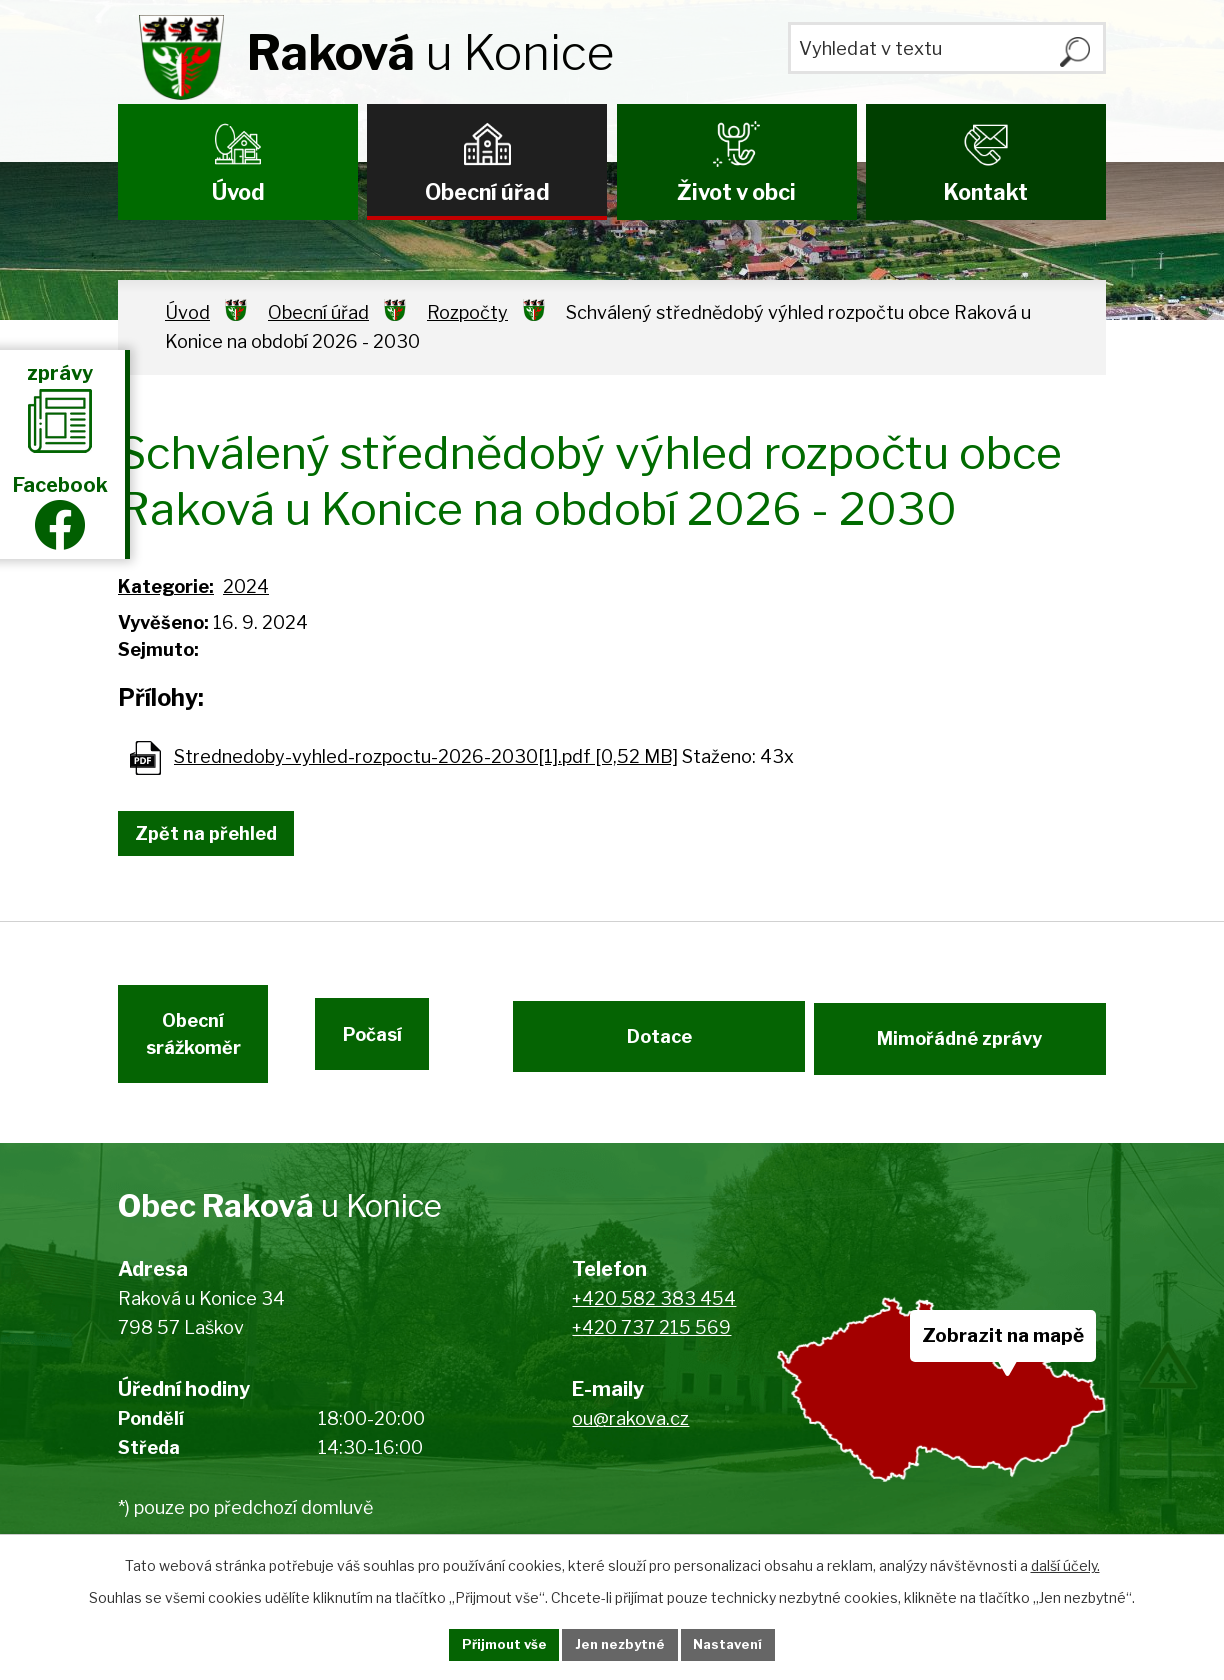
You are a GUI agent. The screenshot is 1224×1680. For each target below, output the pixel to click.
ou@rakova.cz (630, 1440)
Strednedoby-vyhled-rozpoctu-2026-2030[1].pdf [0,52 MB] (426, 756)
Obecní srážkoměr (190, 1050)
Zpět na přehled (216, 833)
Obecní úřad (487, 192)
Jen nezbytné (620, 1643)
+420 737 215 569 (651, 1348)
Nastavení (750, 1643)
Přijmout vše (483, 1643)
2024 (246, 586)
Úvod (238, 192)
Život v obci (736, 192)
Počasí (417, 1049)
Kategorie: (166, 586)
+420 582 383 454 (654, 1320)
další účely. (1065, 1562)
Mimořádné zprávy (962, 1049)
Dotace (656, 1049)
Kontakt (985, 192)
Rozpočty (467, 312)
